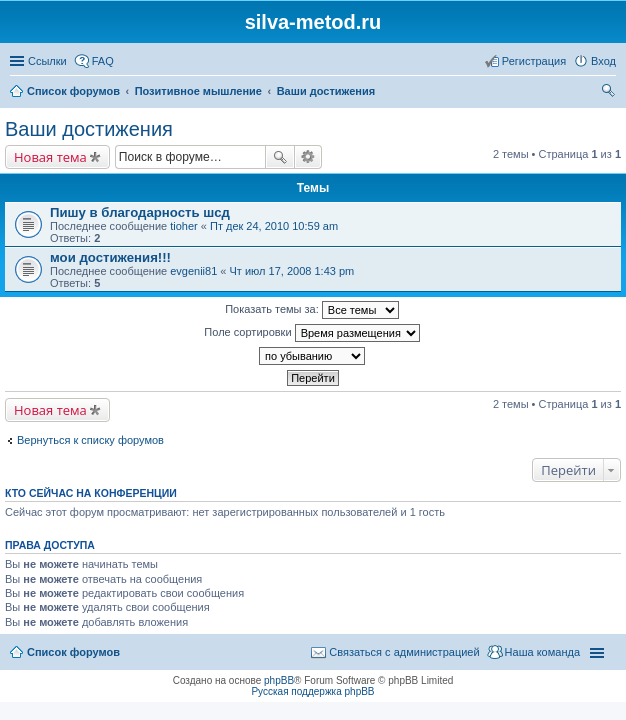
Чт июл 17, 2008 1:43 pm (292, 271)
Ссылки (47, 61)
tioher (184, 226)
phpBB (279, 680)
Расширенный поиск (308, 157)
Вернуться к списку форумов (90, 440)
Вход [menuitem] (603, 61)
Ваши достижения (326, 91)
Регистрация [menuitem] (534, 61)
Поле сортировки (311, 333)
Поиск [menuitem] (610, 93)
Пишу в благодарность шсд (140, 212)
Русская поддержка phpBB (312, 691)
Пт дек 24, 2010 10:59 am (274, 226)
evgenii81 (193, 271)
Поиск (280, 157)
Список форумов (73, 91)
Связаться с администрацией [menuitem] (404, 652)
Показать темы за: (312, 310)
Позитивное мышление (198, 91)
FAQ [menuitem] (103, 61)
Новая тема (50, 157)
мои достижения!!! (110, 257)
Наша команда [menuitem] (542, 652)
